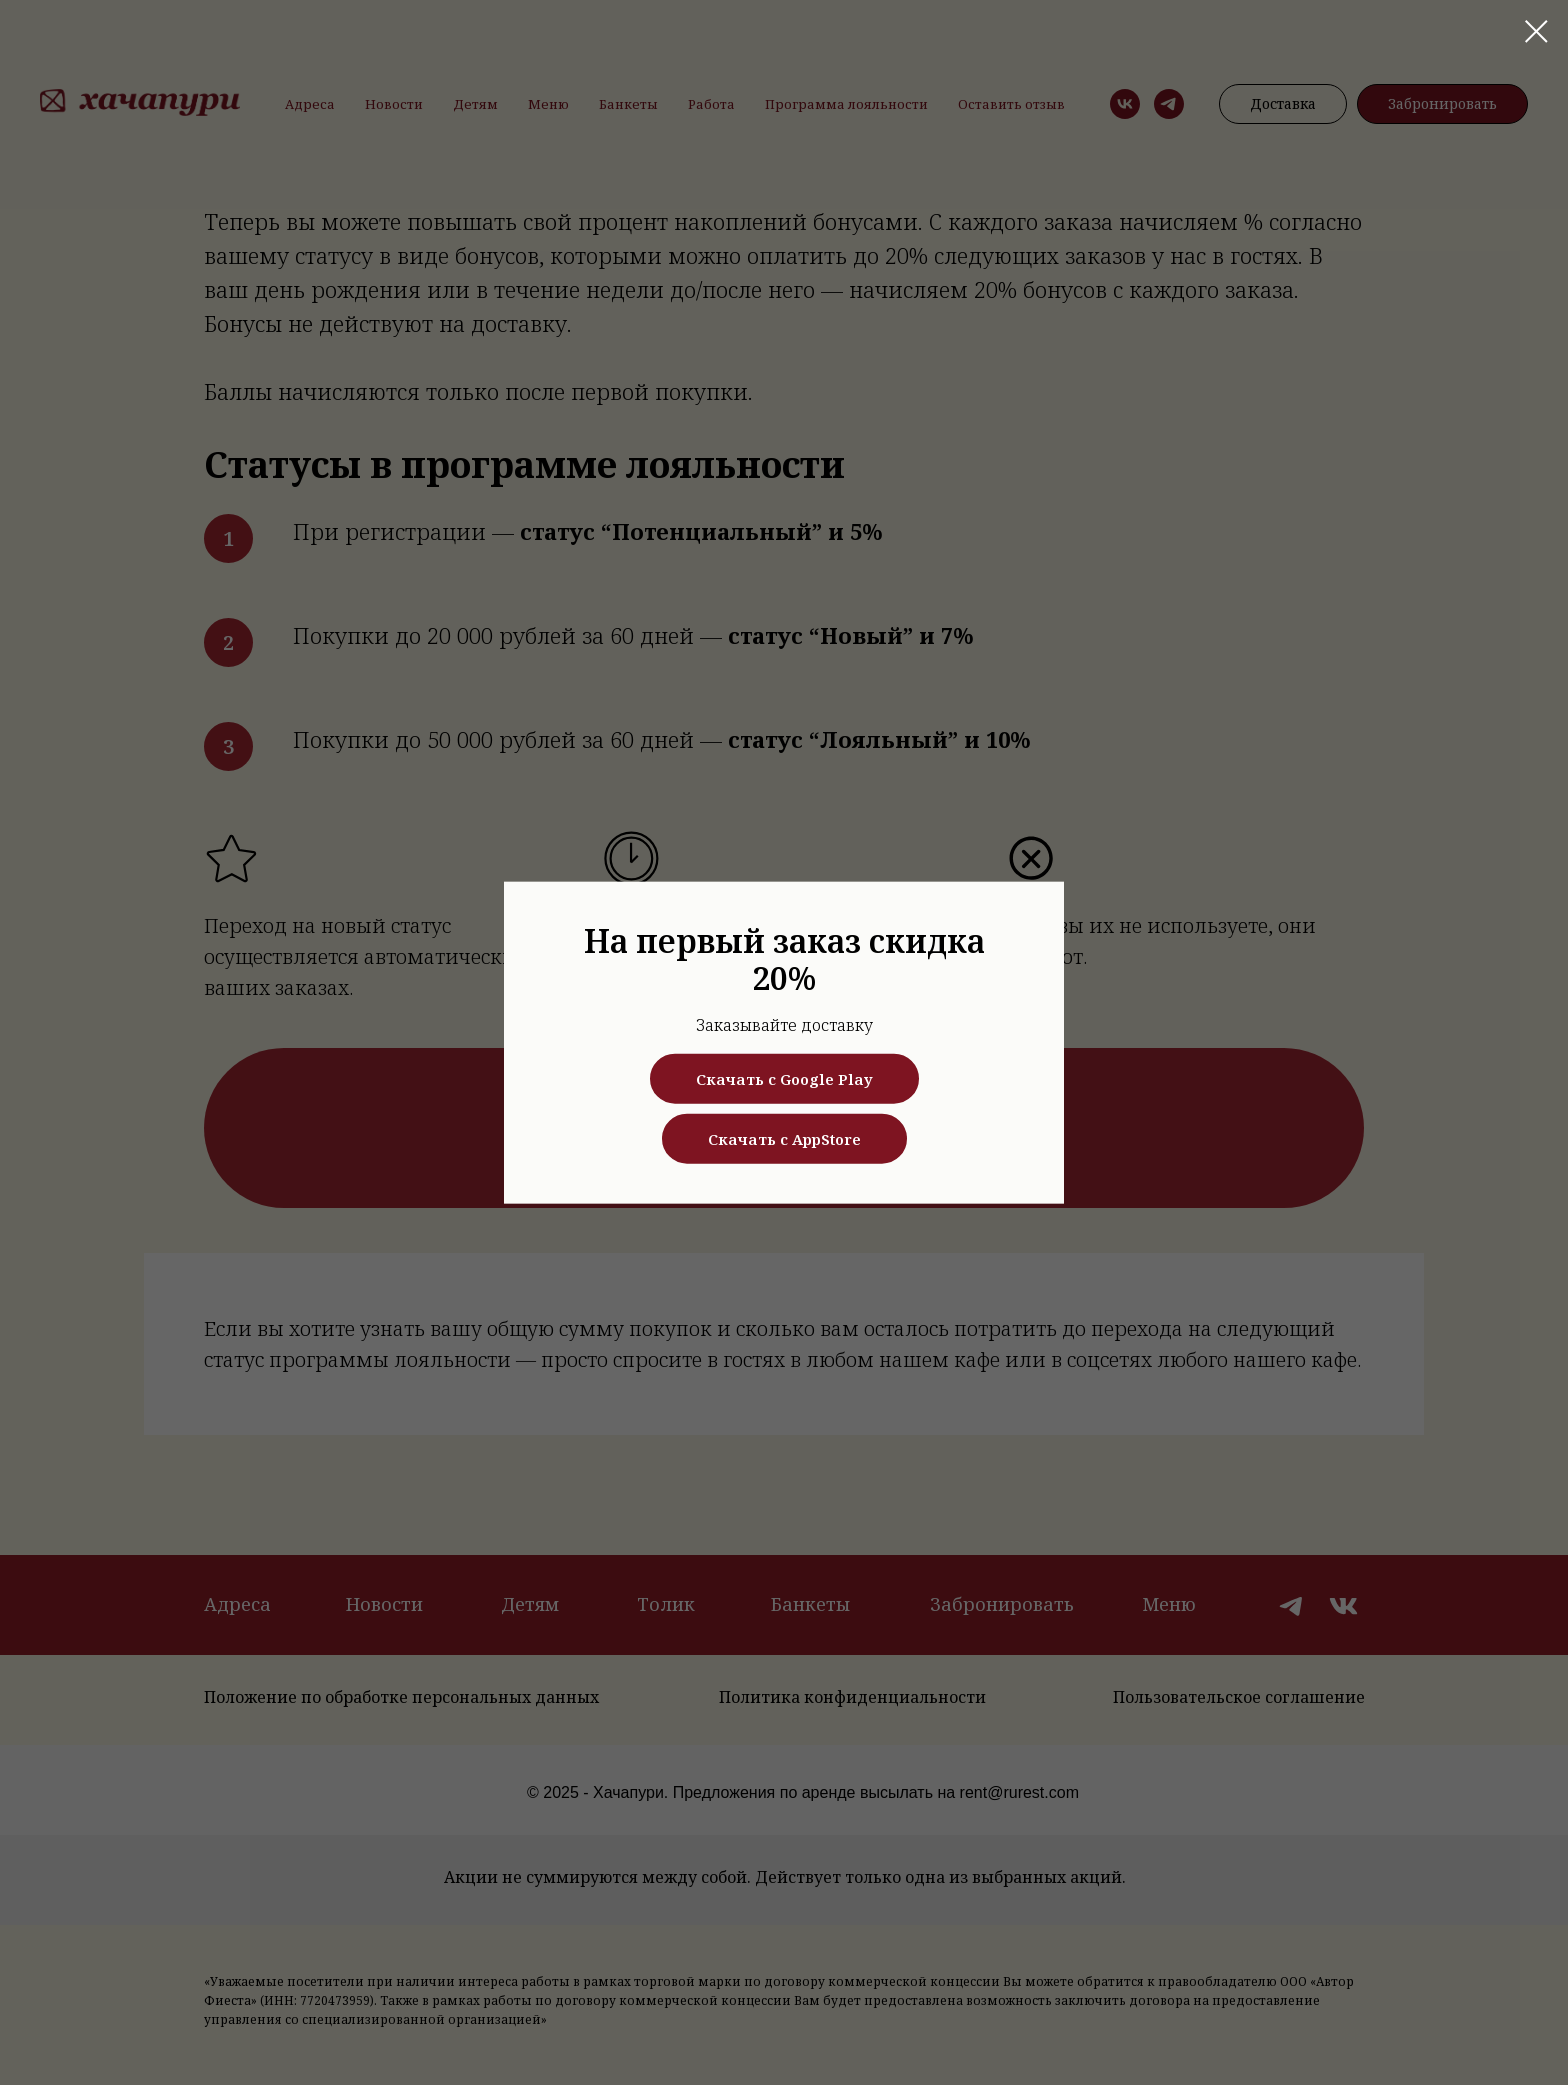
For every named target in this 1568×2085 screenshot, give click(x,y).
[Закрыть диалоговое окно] (1536, 31)
